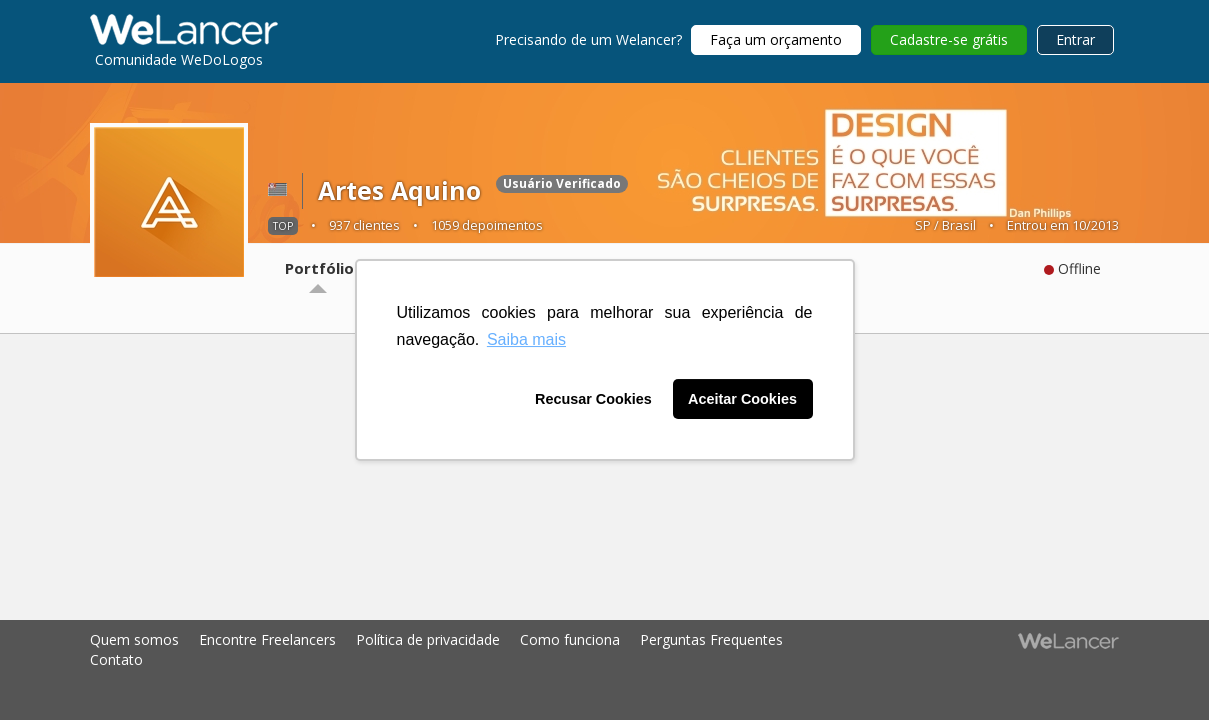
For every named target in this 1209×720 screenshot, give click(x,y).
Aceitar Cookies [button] (742, 399)
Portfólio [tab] (319, 268)
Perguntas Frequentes (711, 639)
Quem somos (134, 639)
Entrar (1075, 39)
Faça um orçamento (776, 39)
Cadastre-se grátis (949, 39)
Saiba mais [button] (526, 339)
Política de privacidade (428, 639)
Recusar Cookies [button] (593, 399)
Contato (116, 659)
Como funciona (570, 639)
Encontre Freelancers (267, 639)
